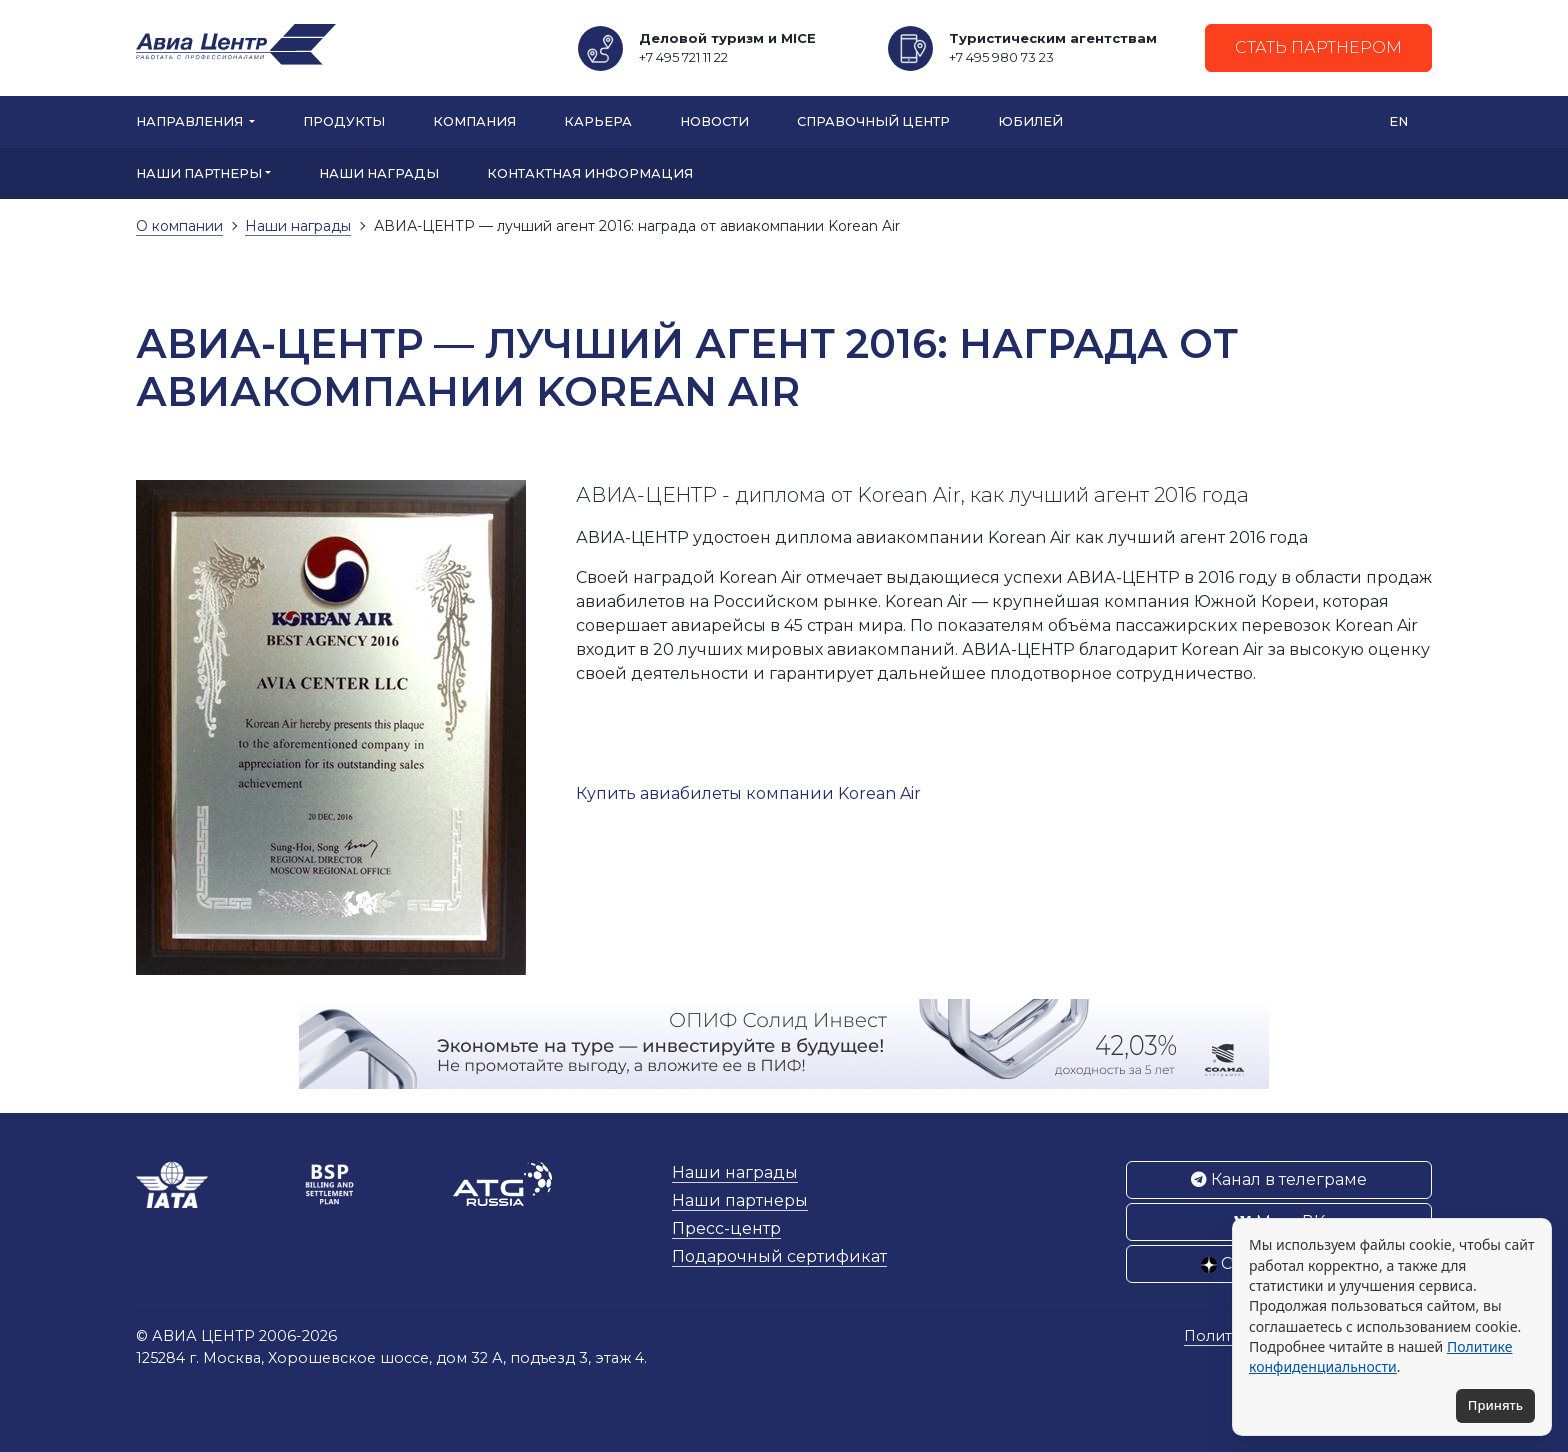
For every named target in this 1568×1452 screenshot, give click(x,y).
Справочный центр (873, 121)
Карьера (598, 121)
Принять (1495, 1405)
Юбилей (1030, 121)
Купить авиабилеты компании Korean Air (748, 793)
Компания (474, 121)
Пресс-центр (726, 1228)
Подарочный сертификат (779, 1256)
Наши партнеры (740, 1200)
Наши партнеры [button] (199, 173)
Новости (714, 121)
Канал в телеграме (1279, 1179)
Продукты (344, 121)
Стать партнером (1318, 47)
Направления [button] (191, 121)
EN (1398, 121)
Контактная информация (590, 173)
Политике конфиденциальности (1380, 1356)
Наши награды (379, 173)
